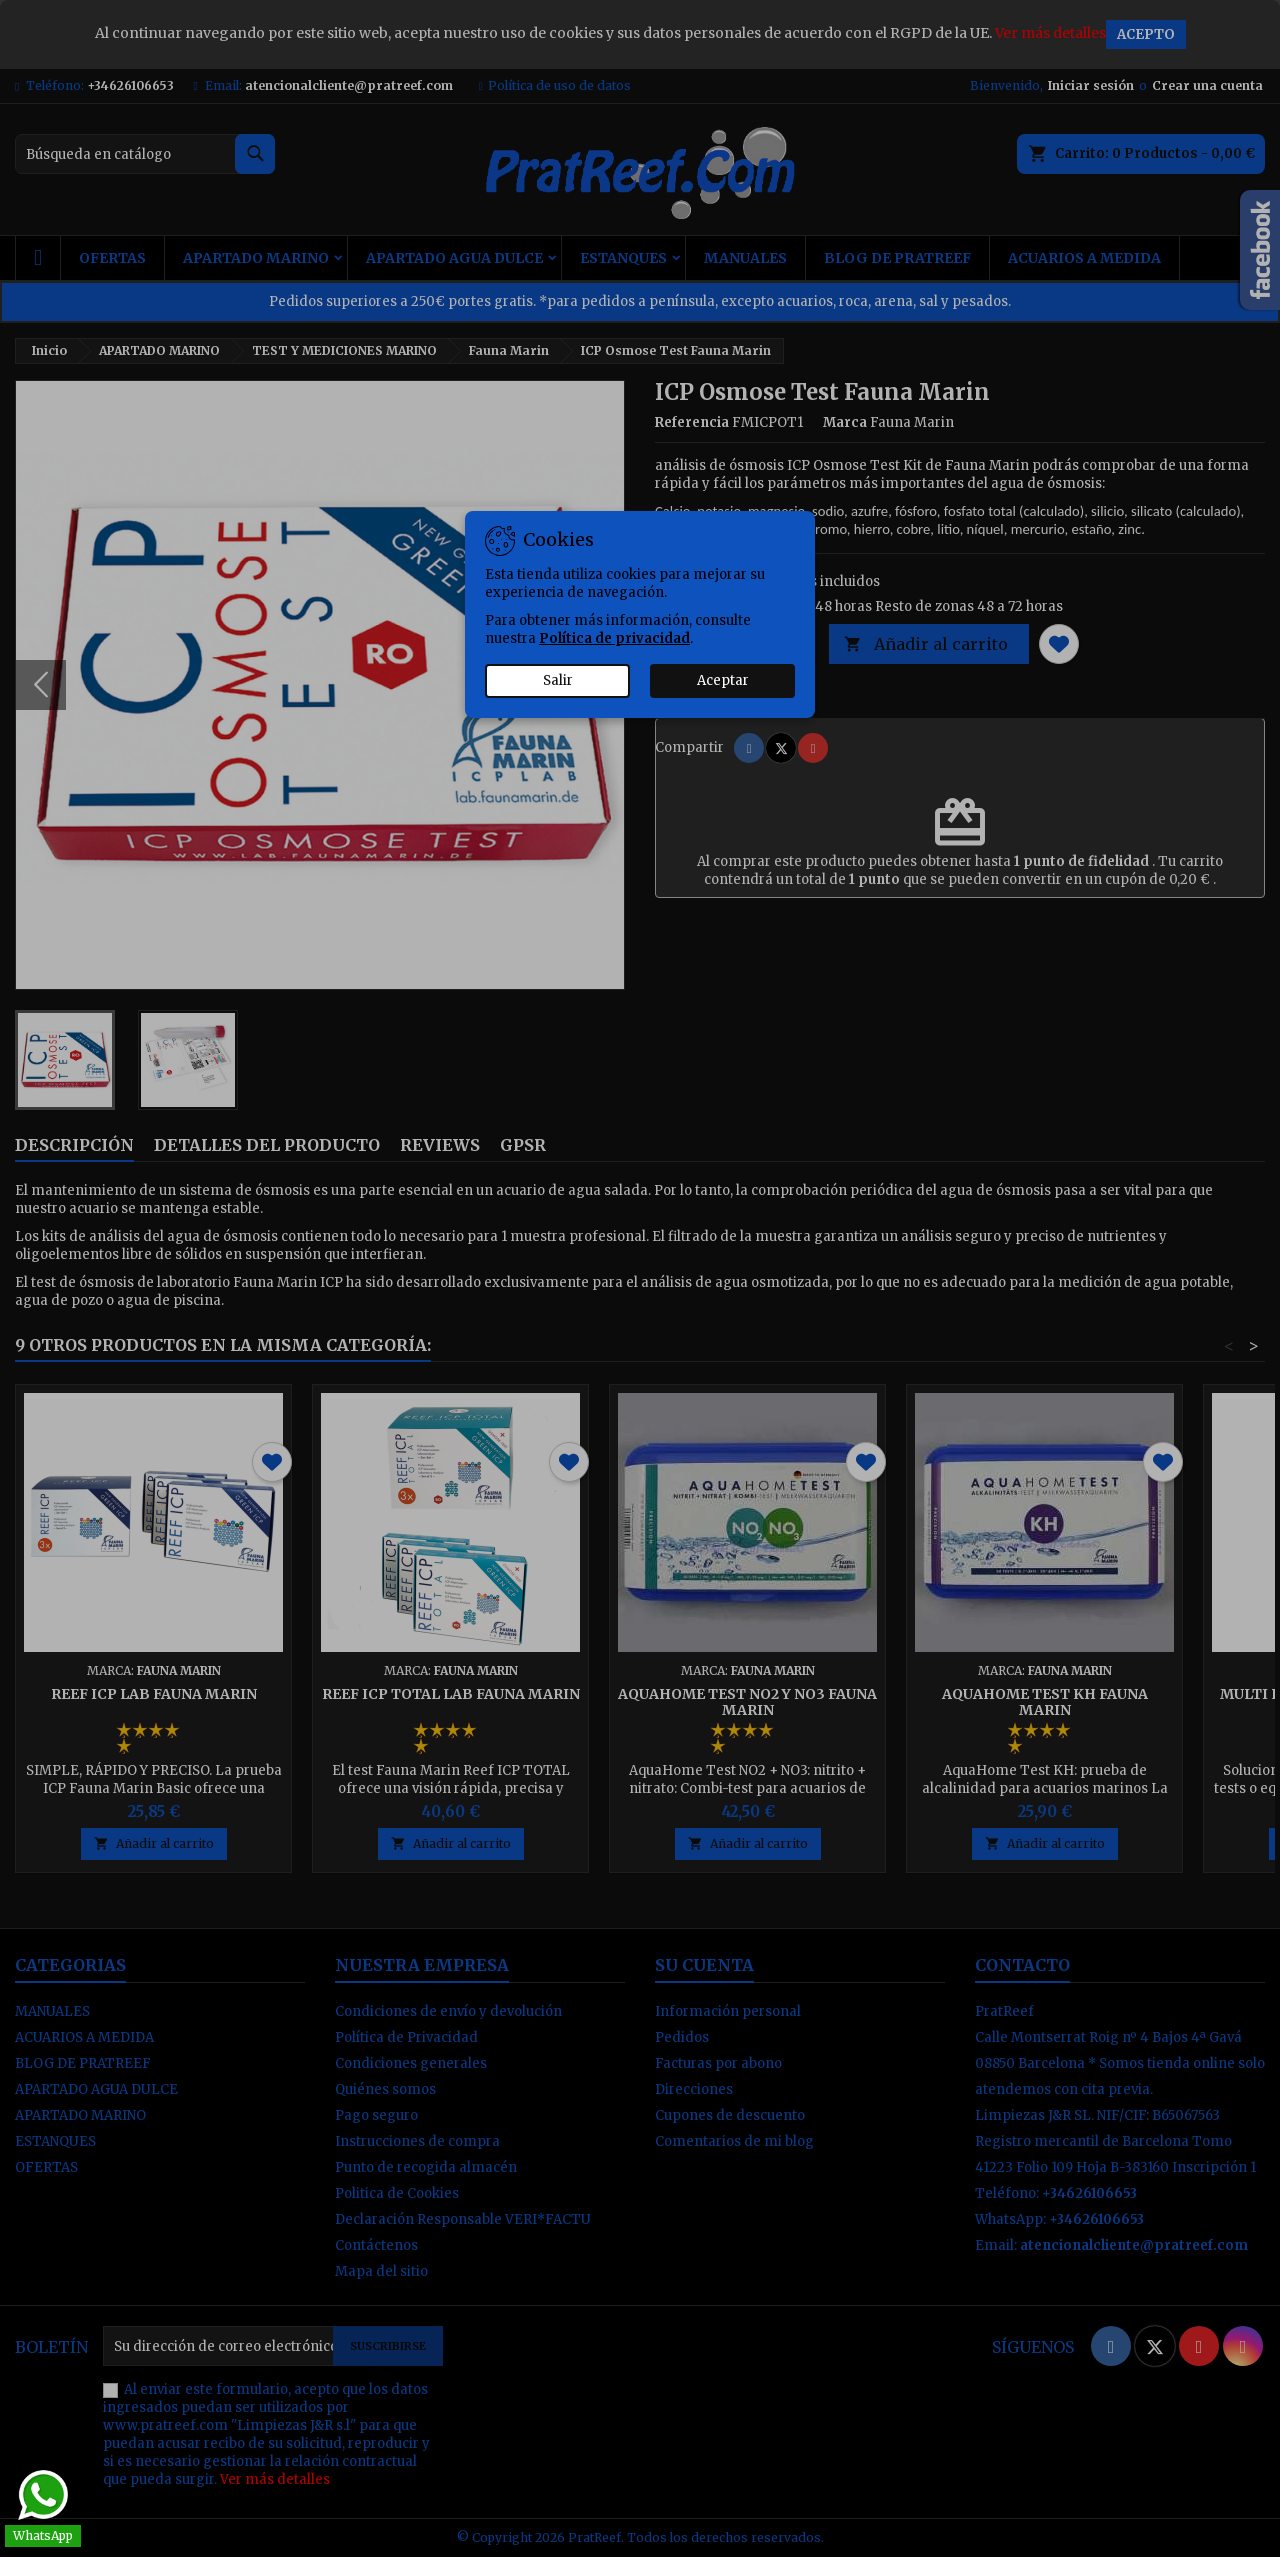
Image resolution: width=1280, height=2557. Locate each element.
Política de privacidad (614, 638)
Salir (558, 680)
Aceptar (723, 680)
